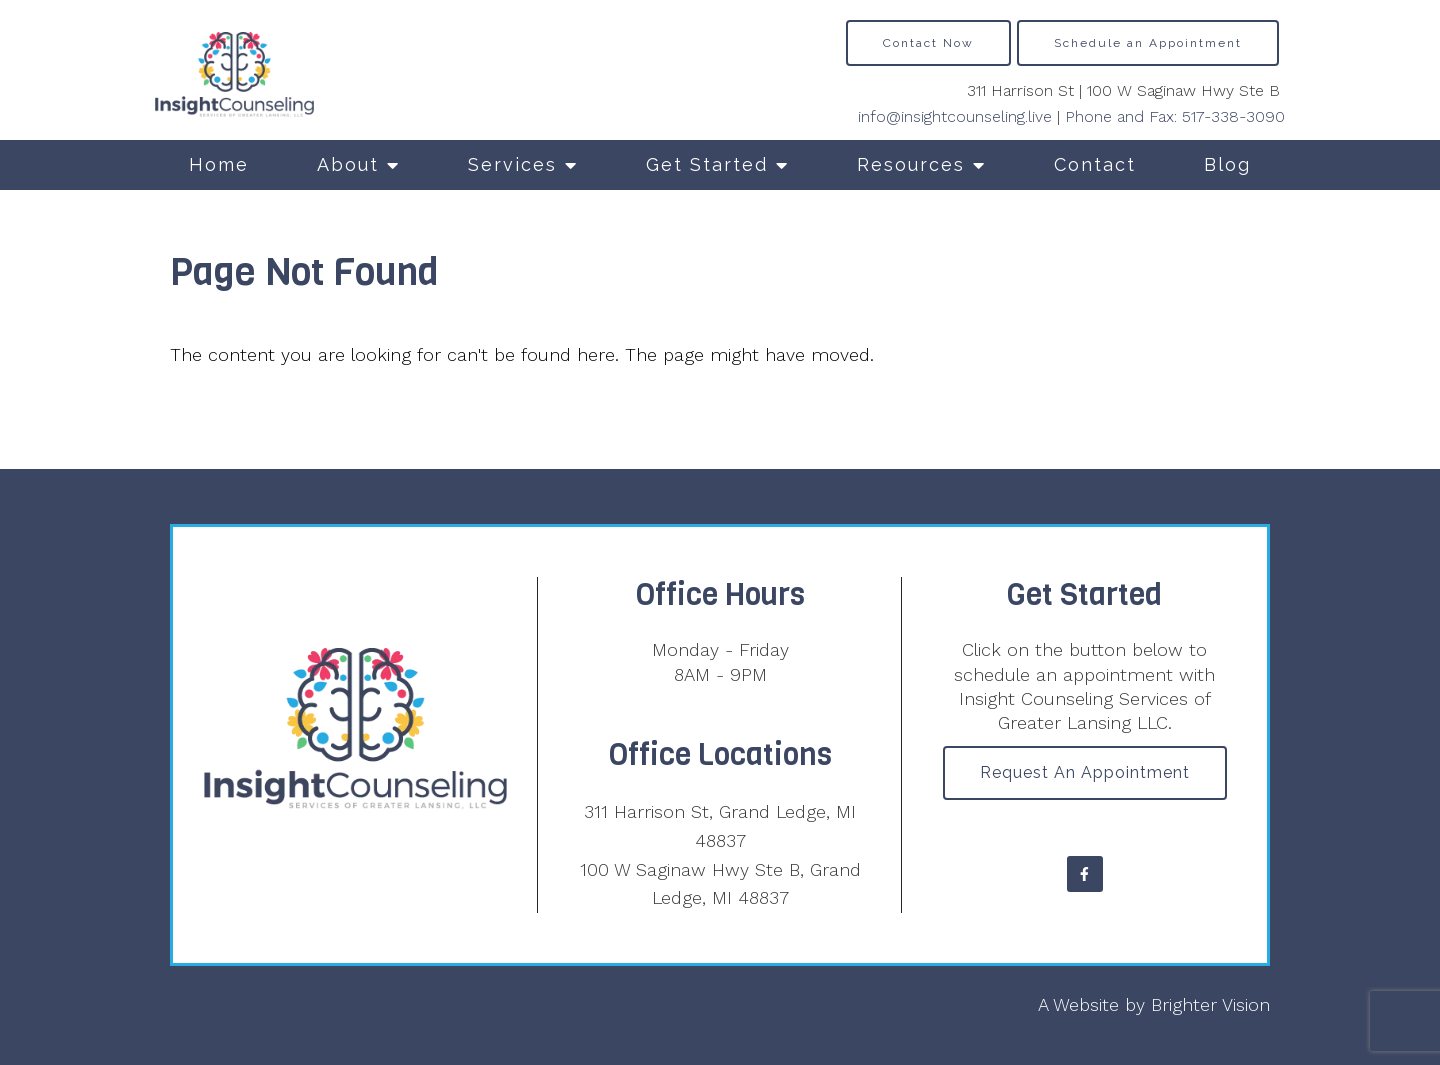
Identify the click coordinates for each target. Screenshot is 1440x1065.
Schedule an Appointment (1148, 43)
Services (512, 164)
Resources (911, 164)
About (348, 164)
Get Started (707, 164)
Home (219, 164)
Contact (1095, 164)
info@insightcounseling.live (955, 116)
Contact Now (928, 43)
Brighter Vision (1210, 1004)
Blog (1227, 164)
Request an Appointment (1085, 772)
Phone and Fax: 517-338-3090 (1175, 116)
